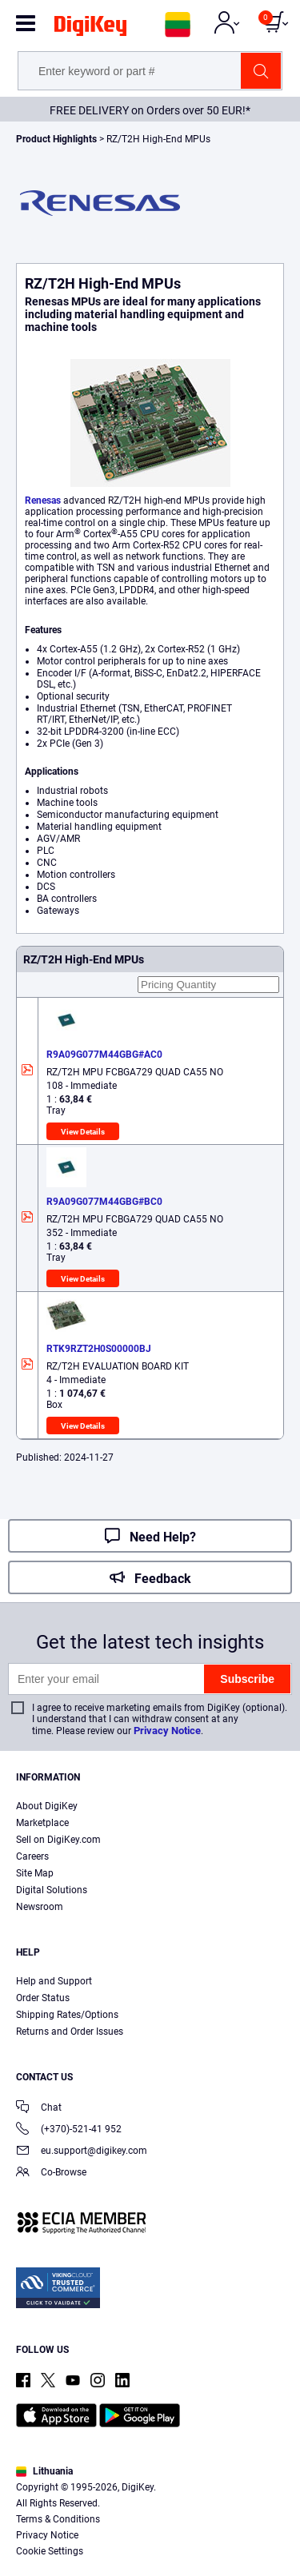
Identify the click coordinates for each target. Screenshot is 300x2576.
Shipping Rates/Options (67, 2014)
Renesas (43, 500)
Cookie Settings (49, 2551)
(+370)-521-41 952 (69, 2130)
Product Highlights (56, 139)
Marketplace (42, 1822)
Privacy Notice (167, 1731)
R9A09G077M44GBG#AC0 (104, 1054)
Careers (32, 1856)
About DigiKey (47, 1806)
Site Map (35, 1873)
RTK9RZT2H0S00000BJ (98, 1348)
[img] (90, 29)
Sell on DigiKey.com (58, 1839)
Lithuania (44, 2471)
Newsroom (39, 1906)
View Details (83, 1132)
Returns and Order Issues (69, 2031)
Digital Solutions (51, 1890)
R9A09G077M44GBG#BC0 (104, 1201)
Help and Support (54, 1981)
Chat (39, 2108)
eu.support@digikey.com (81, 2151)
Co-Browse (51, 2173)
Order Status (43, 1998)
